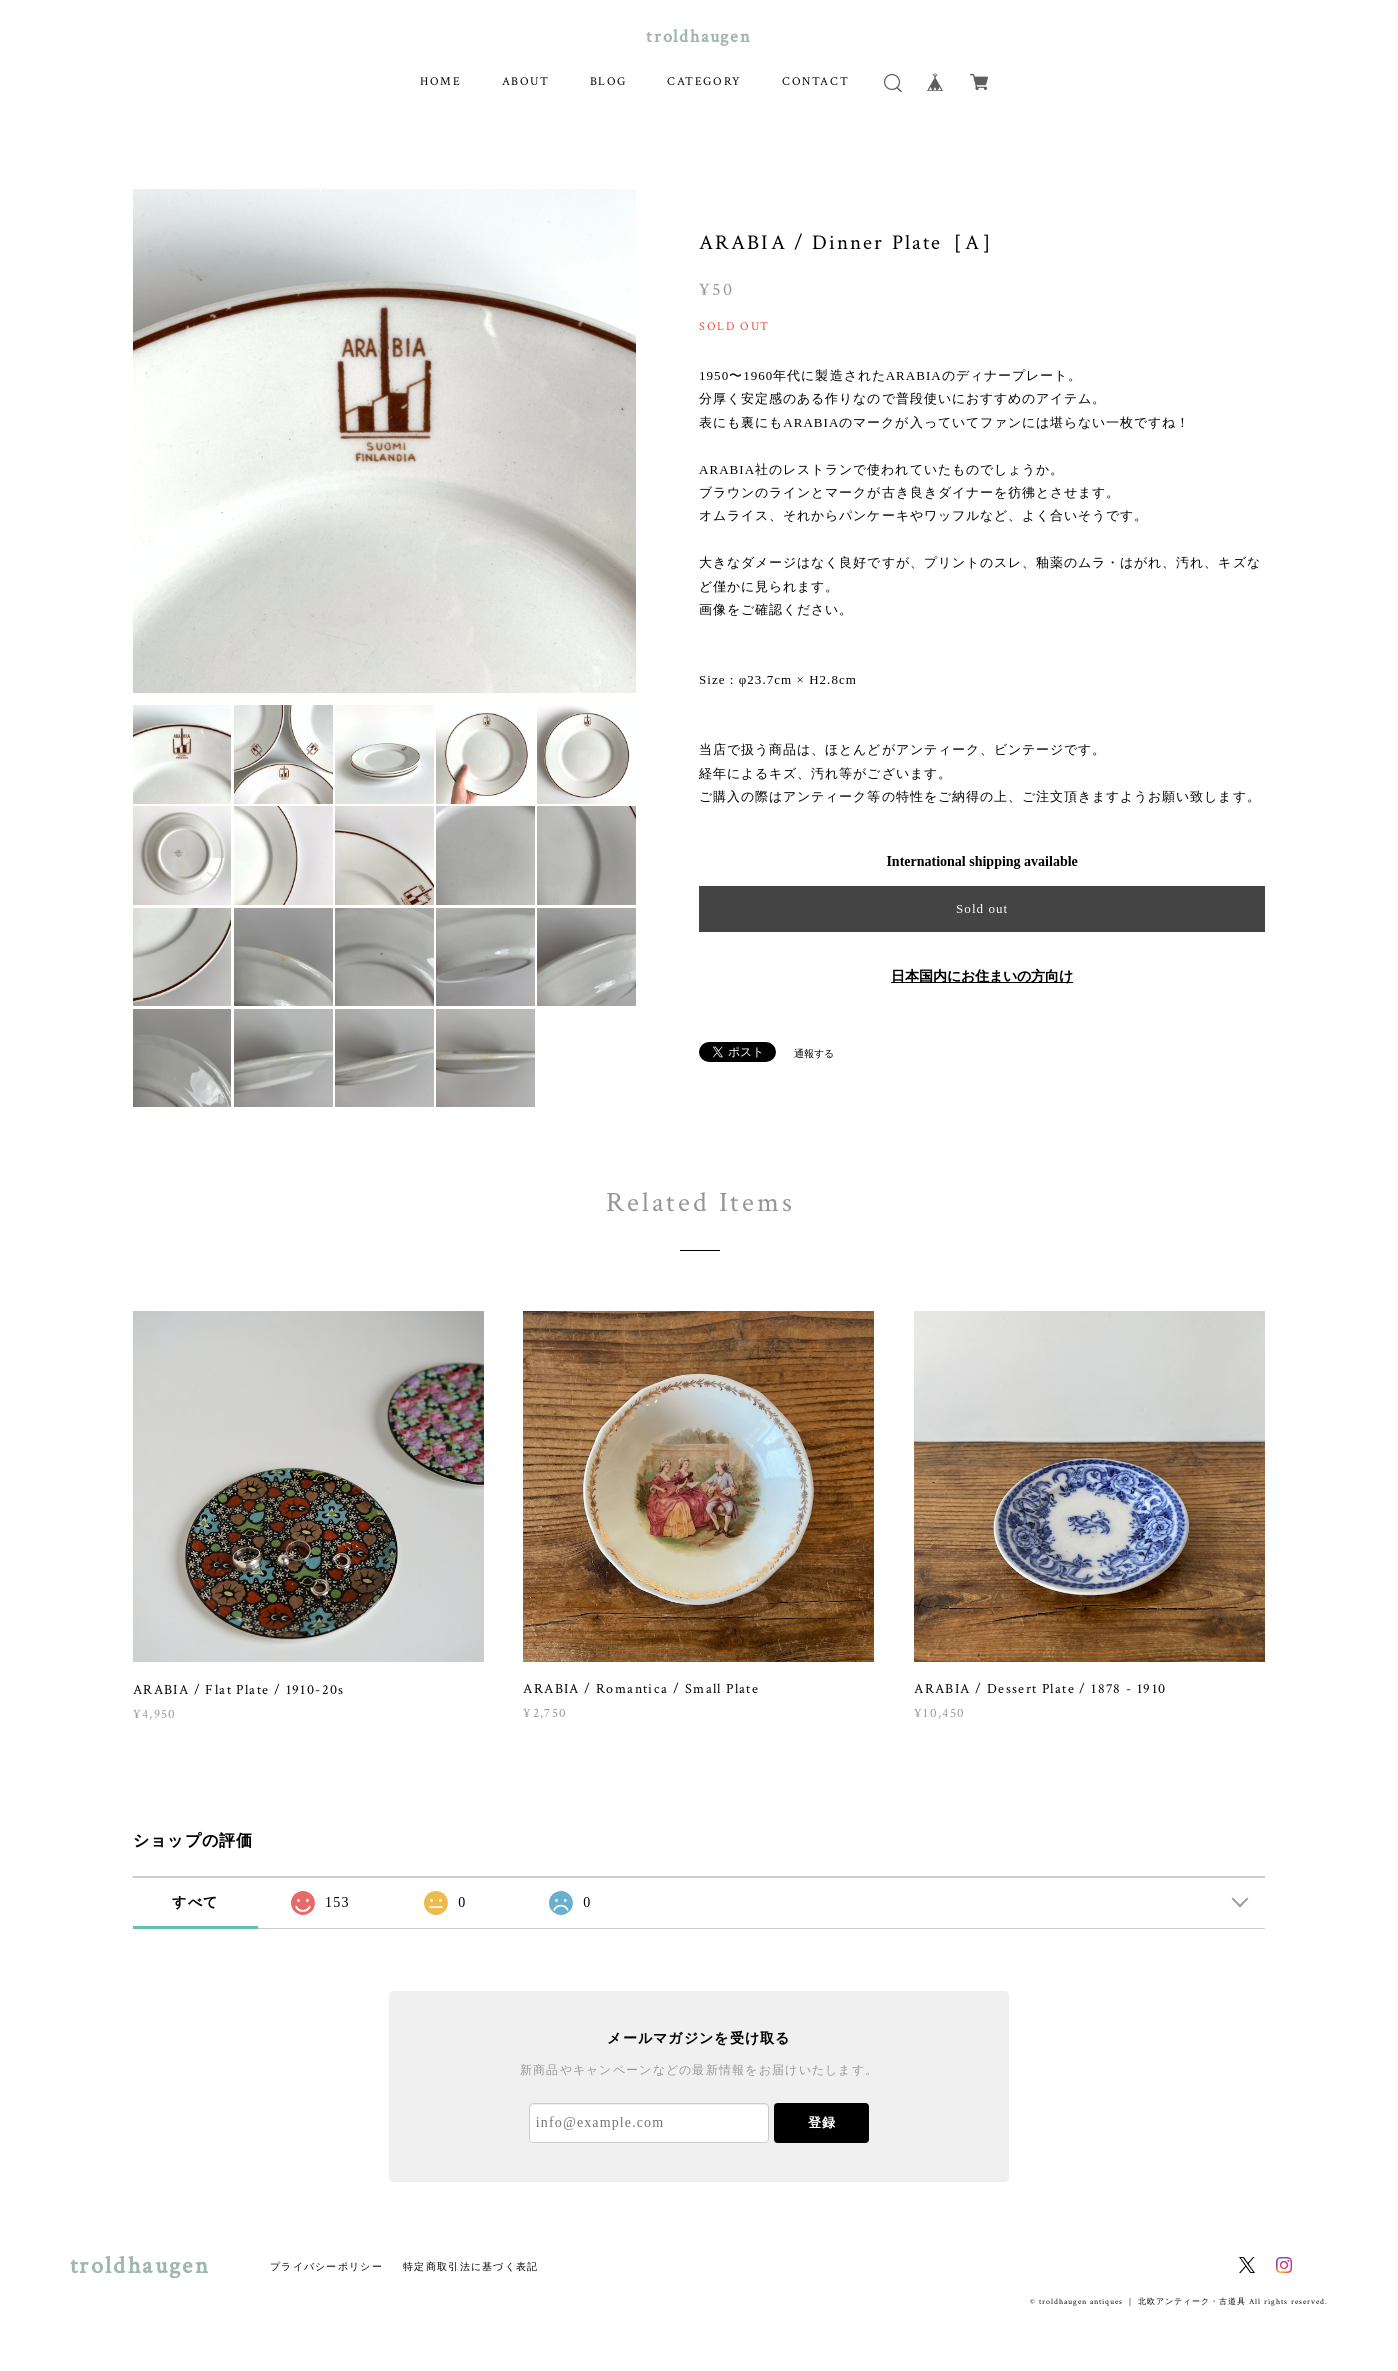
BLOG (608, 81)
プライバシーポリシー (326, 2266)
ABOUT (526, 81)
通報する (814, 1053)
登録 (822, 2122)
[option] (385, 441)
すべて (195, 1902)
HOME (440, 81)
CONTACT (815, 81)
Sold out (982, 908)
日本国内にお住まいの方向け (982, 976)
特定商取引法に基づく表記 (470, 2266)
